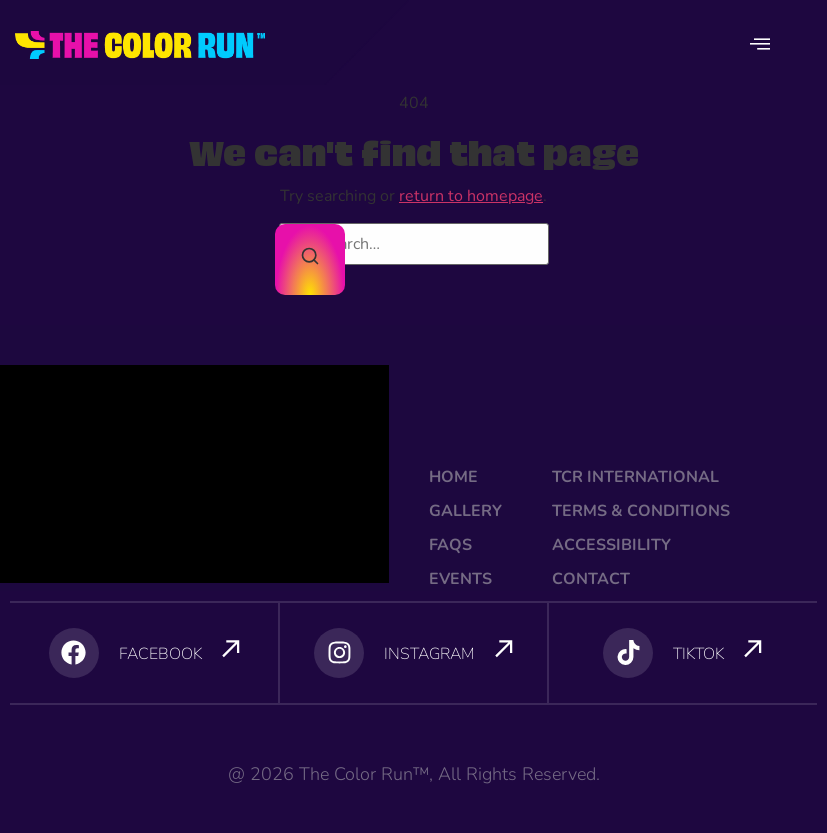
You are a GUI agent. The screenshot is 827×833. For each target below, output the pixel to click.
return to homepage (471, 196)
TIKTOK (698, 654)
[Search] (310, 259)
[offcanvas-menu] (760, 45)
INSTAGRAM (429, 654)
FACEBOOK (160, 654)
